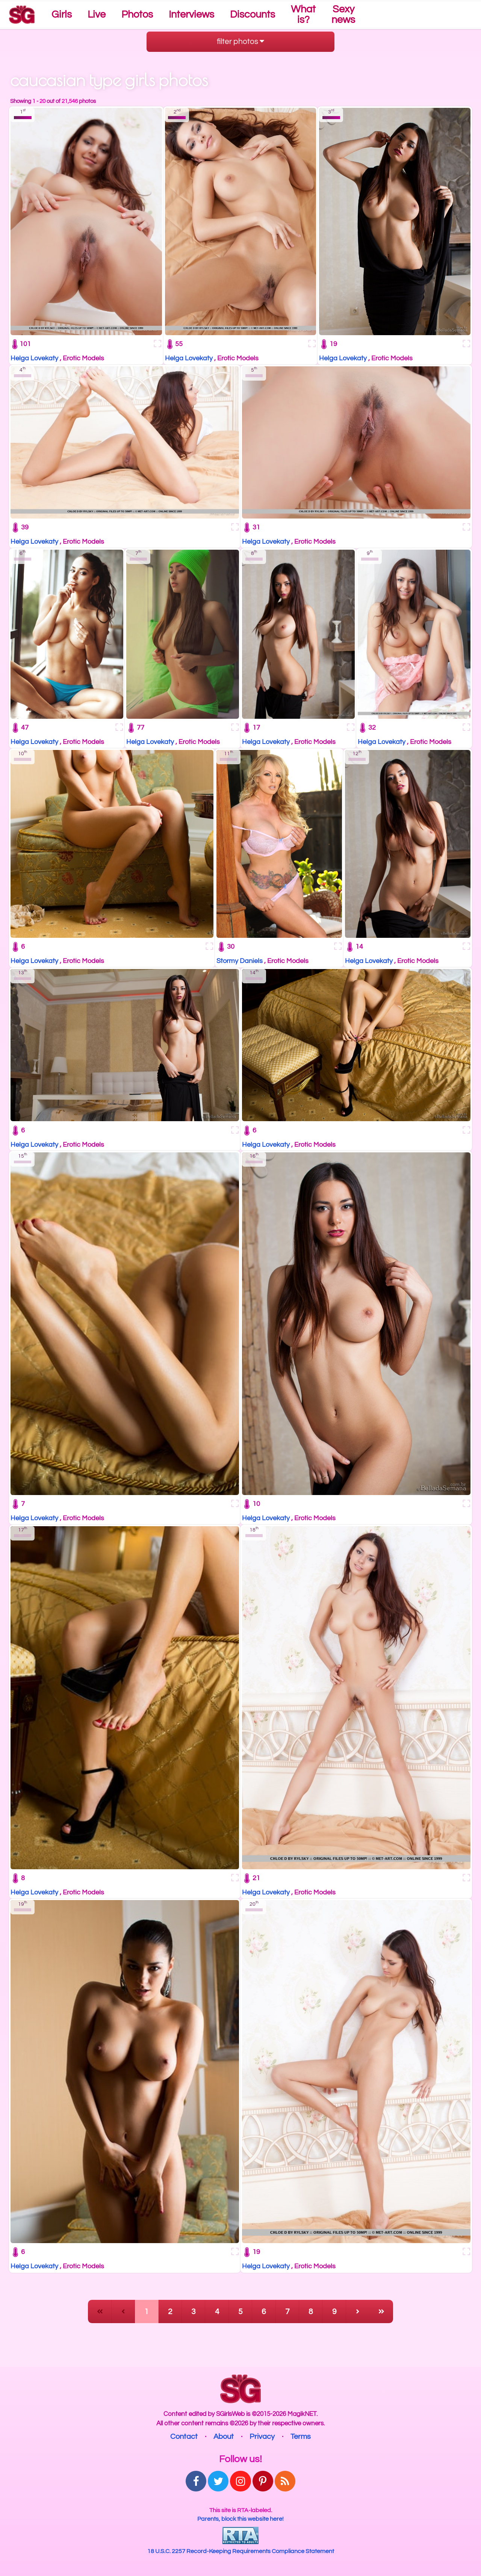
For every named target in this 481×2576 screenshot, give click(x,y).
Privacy (262, 2436)
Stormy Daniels (239, 961)
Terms (300, 2436)
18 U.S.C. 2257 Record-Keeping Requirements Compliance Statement (240, 2551)
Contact (184, 2436)
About (223, 2436)
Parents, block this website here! (240, 2519)
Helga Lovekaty (34, 358)
